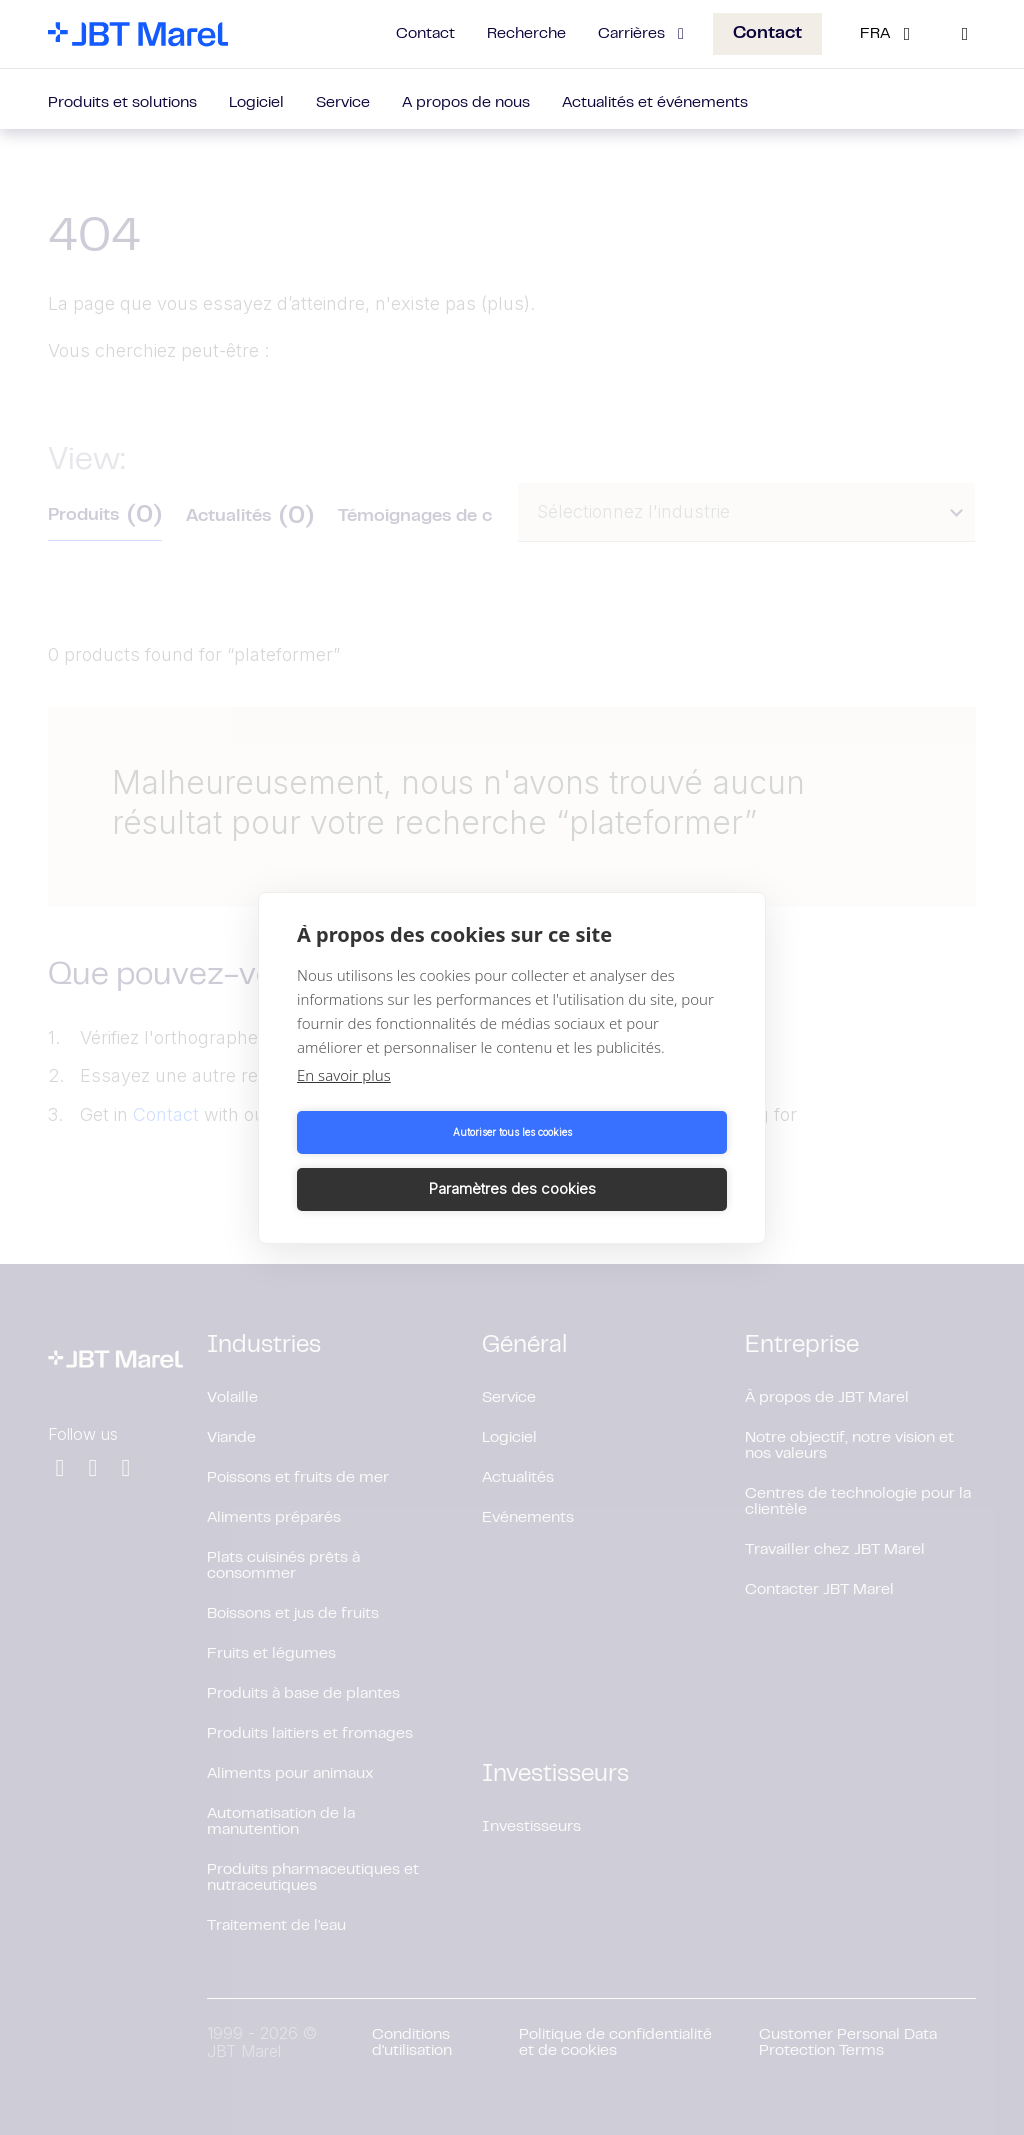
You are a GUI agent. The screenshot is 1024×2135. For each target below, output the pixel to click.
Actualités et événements (655, 103)
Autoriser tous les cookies (401, 1161)
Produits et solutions (122, 103)
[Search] (965, 34)
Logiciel (256, 103)
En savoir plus (344, 1103)
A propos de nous (466, 103)
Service (343, 103)
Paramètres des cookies (623, 1160)
